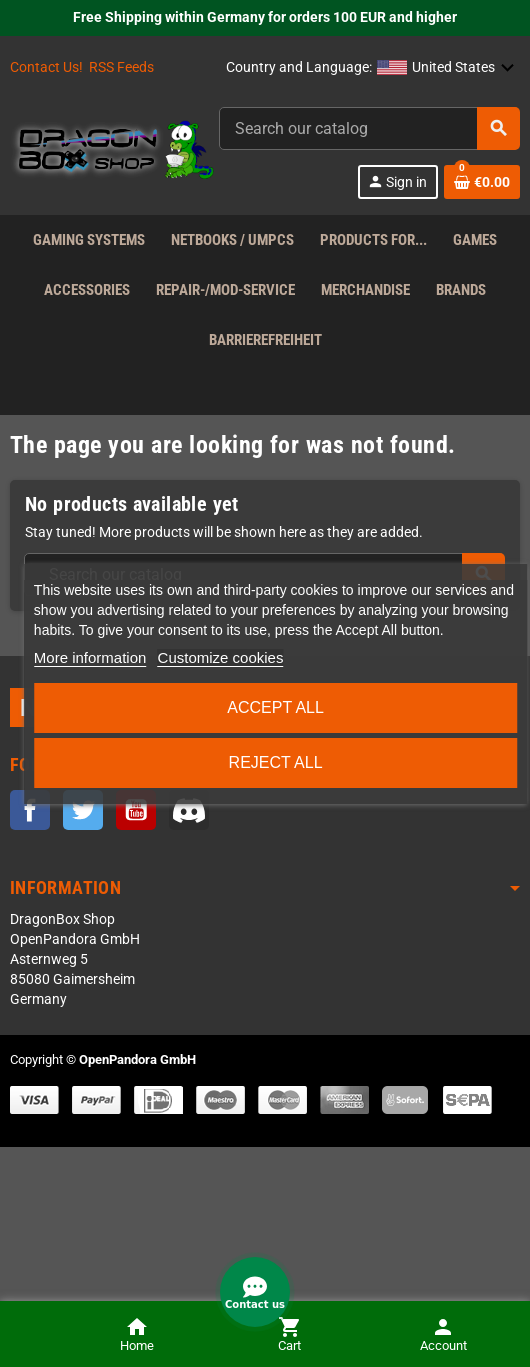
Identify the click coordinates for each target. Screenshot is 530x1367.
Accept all (275, 707)
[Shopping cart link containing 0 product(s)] (482, 182)
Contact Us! (46, 67)
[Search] (369, 128)
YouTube (136, 810)
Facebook (30, 810)
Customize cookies (221, 657)
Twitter (83, 810)
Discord (189, 810)
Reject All (276, 762)
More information (90, 657)
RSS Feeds (121, 67)
